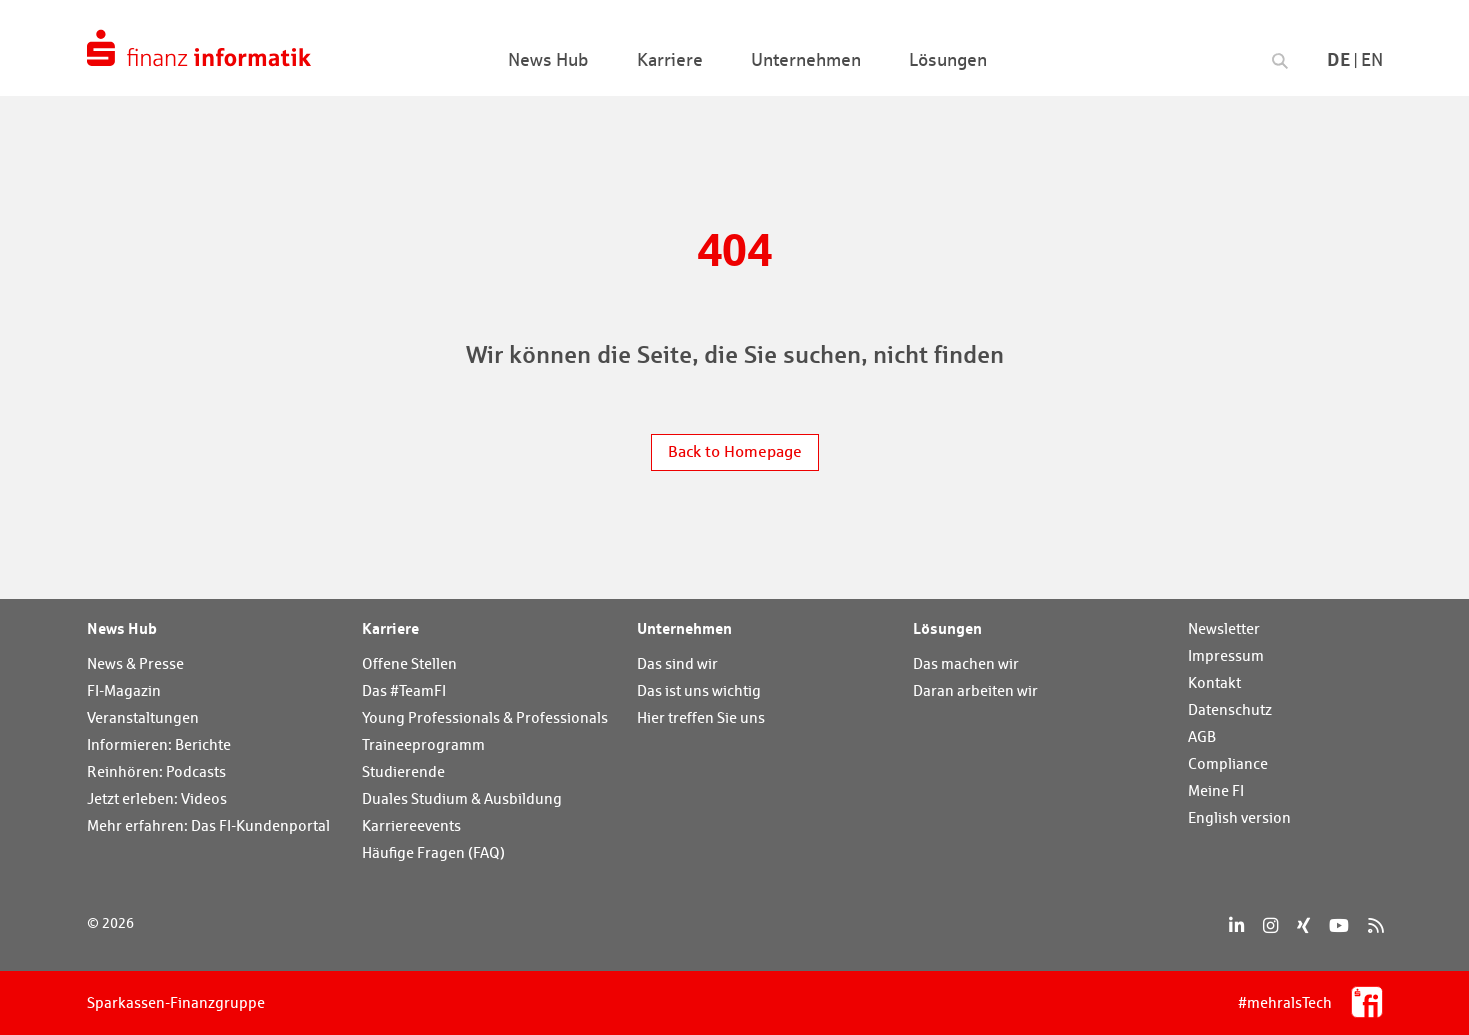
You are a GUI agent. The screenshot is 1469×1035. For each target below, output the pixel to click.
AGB (1202, 736)
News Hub (122, 628)
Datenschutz (1230, 709)
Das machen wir (966, 663)
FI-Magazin (124, 690)
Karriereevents (411, 825)
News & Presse (135, 663)
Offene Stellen (409, 663)
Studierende (403, 771)
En (1372, 59)
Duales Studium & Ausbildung (462, 798)
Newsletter (1224, 628)
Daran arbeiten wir (975, 690)
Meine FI (1216, 790)
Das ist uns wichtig (699, 690)
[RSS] (1375, 925)
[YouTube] (1339, 925)
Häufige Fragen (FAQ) (433, 852)
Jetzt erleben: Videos (157, 798)
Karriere (390, 628)
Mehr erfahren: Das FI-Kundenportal (208, 825)
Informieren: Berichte (159, 744)
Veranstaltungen (143, 717)
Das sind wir (677, 663)
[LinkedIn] (1236, 925)
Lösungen (947, 628)
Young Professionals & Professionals (485, 717)
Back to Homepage (735, 451)
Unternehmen (684, 628)
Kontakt (1214, 682)
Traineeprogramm (423, 744)
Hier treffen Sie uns (701, 717)
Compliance (1228, 763)
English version (1239, 817)
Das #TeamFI (404, 690)
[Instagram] (1270, 925)
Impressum (1226, 655)
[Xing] (1303, 925)
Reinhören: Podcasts (156, 771)
